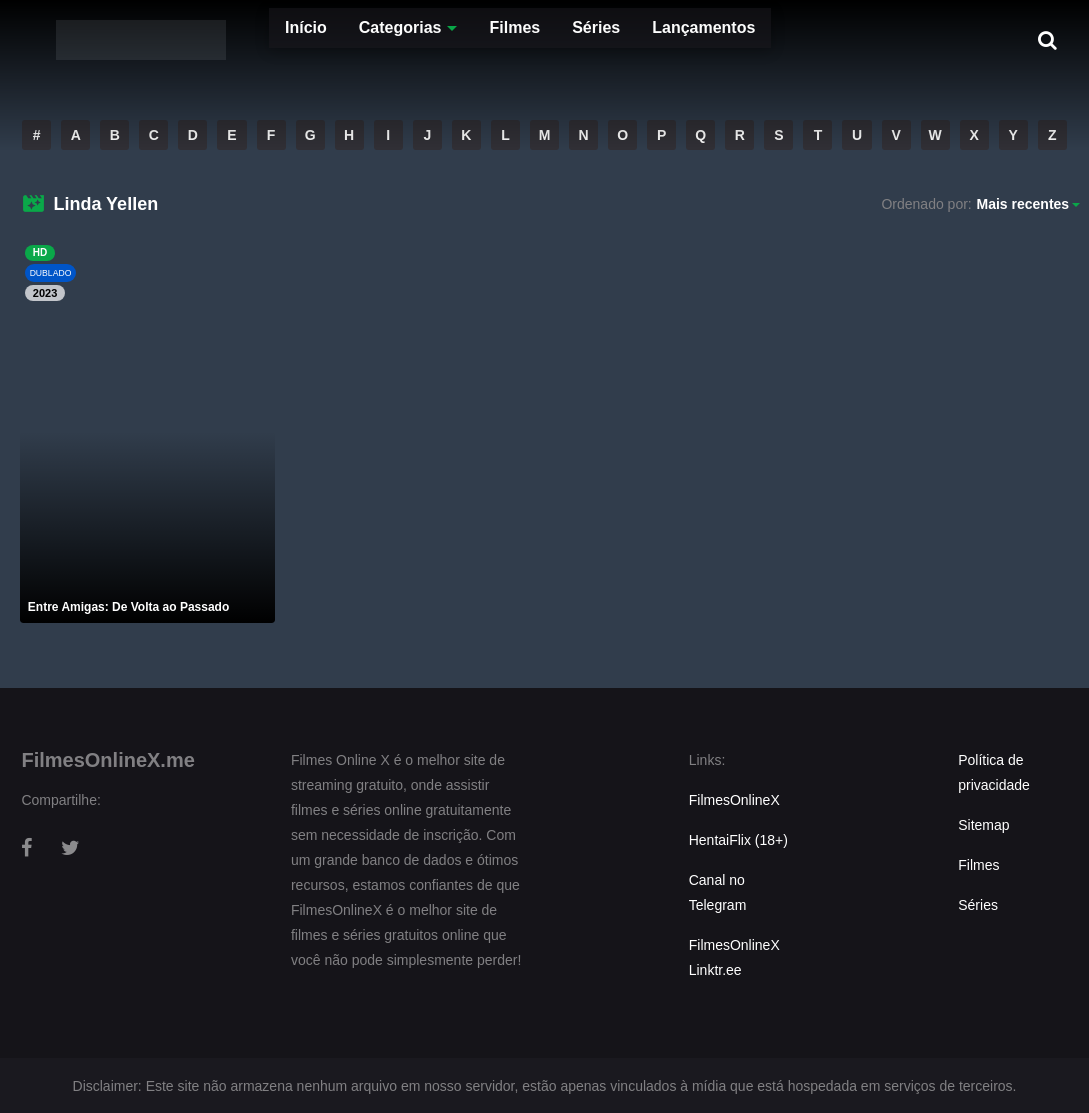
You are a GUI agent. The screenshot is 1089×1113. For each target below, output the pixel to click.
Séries (539, 39)
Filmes (457, 39)
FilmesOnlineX (734, 800)
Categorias (342, 39)
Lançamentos (646, 39)
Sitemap (983, 825)
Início (248, 39)
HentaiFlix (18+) (738, 840)
